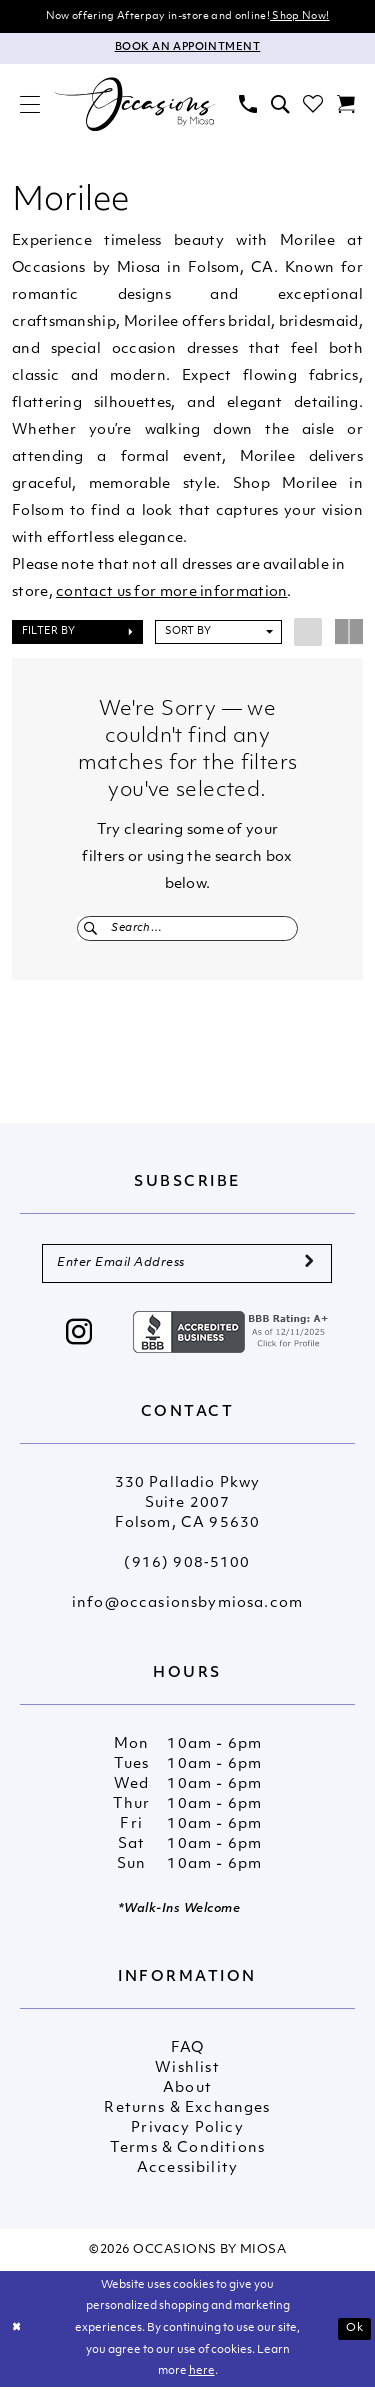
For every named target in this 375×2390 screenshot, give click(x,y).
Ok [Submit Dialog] (355, 2331)
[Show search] (280, 105)
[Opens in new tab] (233, 1335)
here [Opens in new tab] (202, 2375)
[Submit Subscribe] (308, 1267)
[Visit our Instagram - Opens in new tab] (79, 1338)
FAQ (188, 2052)
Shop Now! (300, 16)
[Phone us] (248, 105)
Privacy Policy (187, 2132)
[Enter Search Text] (187, 929)
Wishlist (187, 2072)
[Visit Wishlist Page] (313, 105)
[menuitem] (30, 105)
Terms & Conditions (187, 2152)
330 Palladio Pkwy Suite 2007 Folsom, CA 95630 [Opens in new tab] (188, 1507)
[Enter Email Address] (187, 1267)
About (187, 2092)
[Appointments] (187, 49)
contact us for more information (171, 593)
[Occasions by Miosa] (135, 105)
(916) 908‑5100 (187, 1567)
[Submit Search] (91, 929)
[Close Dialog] (17, 2332)
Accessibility (187, 2172)
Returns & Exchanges (187, 2112)
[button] (30, 105)
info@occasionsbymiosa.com (187, 1607)
